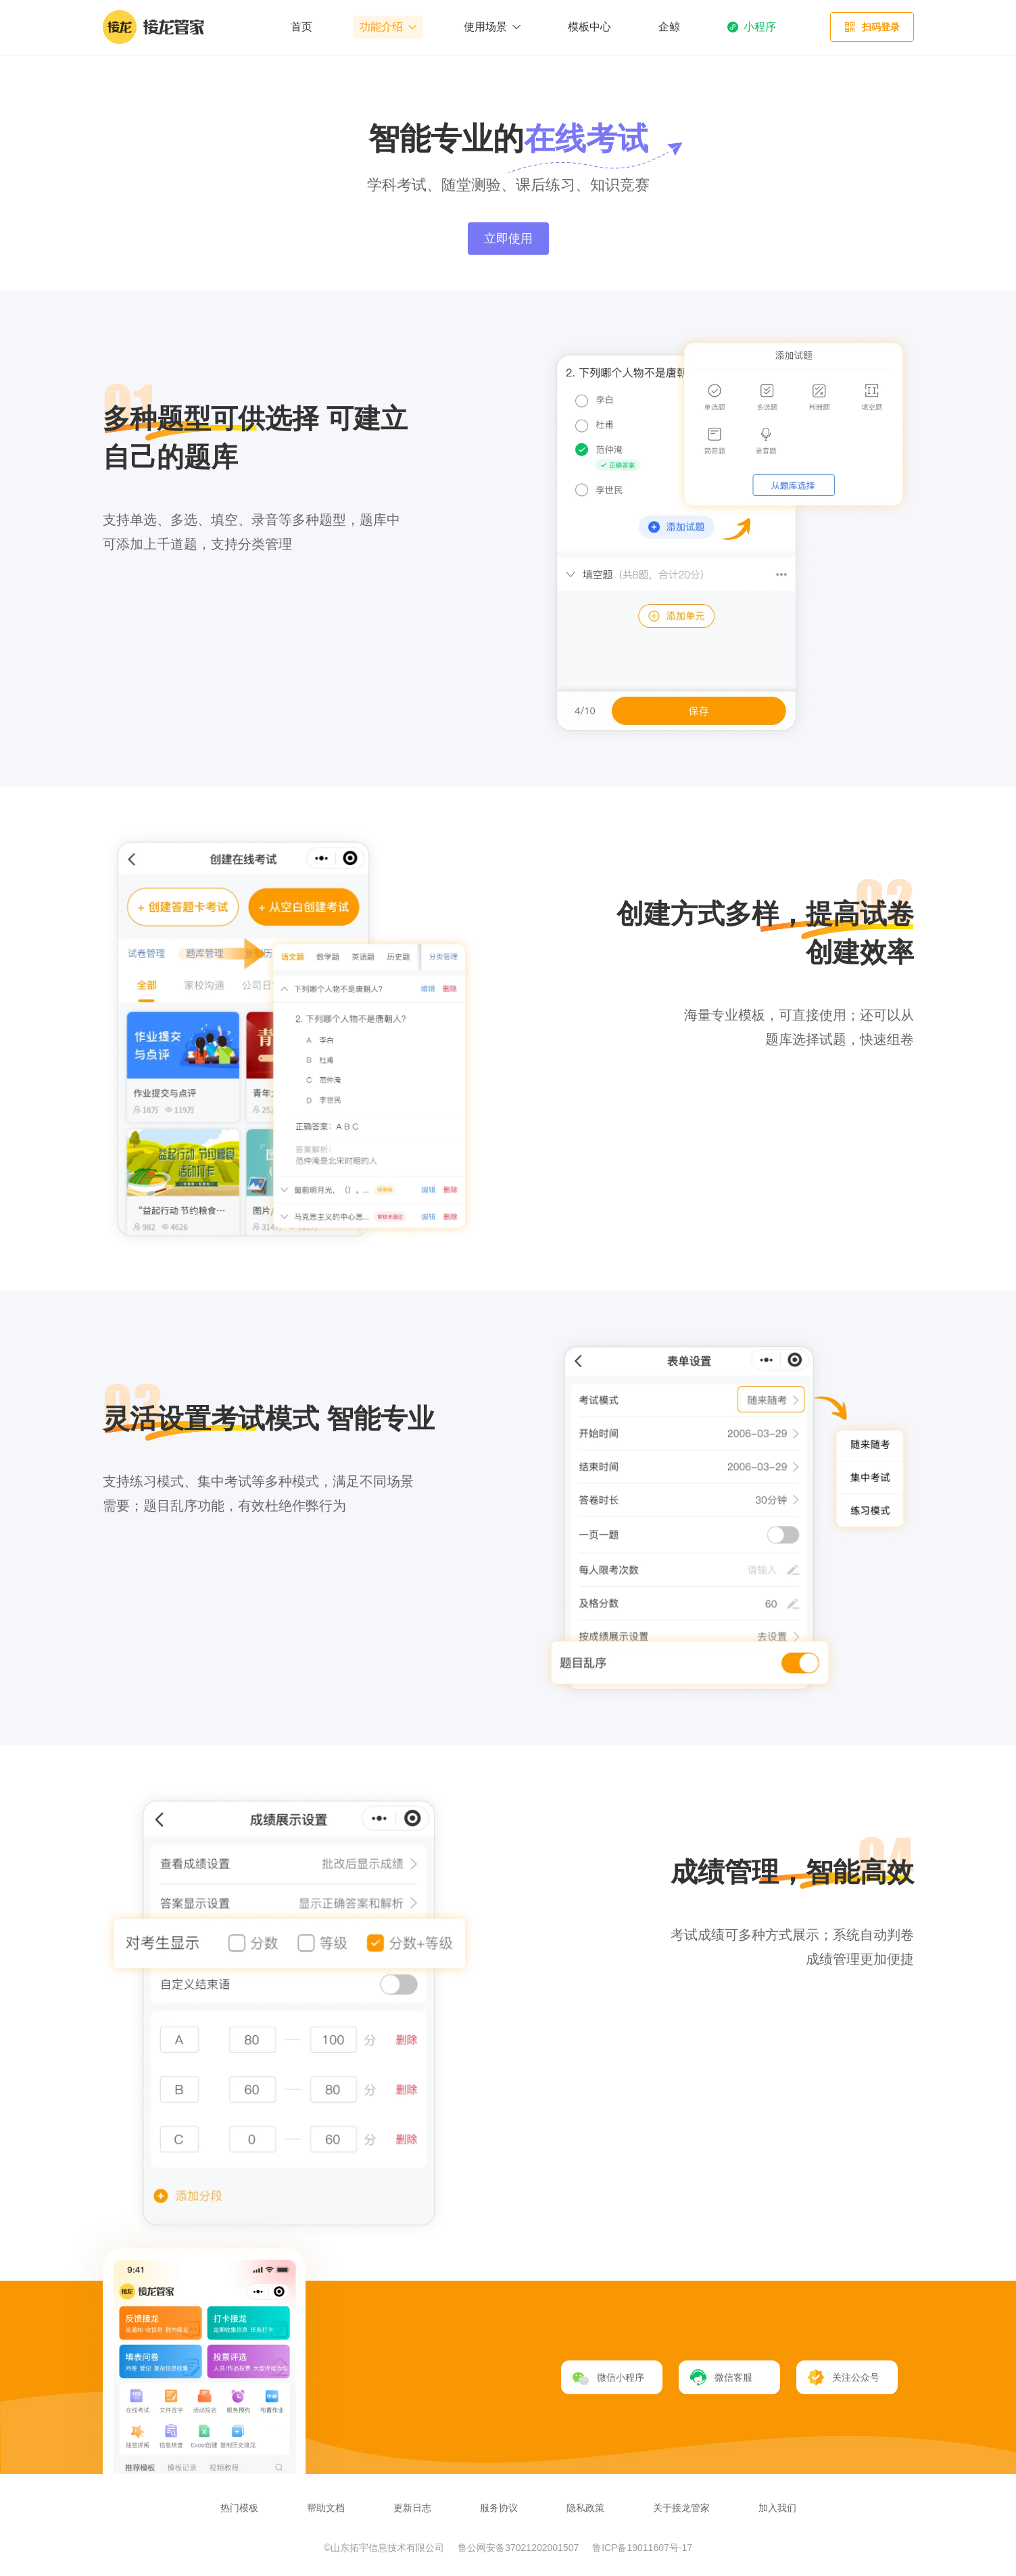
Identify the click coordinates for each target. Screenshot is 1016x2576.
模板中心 (589, 26)
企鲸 (669, 26)
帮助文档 (326, 2507)
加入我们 (777, 2507)
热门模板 (239, 2507)
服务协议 (499, 2507)
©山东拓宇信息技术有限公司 (385, 2547)
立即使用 (508, 238)
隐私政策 (585, 2507)
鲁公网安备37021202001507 (519, 2547)
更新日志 (412, 2507)
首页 (301, 26)
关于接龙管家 (681, 2507)
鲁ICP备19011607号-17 (642, 2547)
